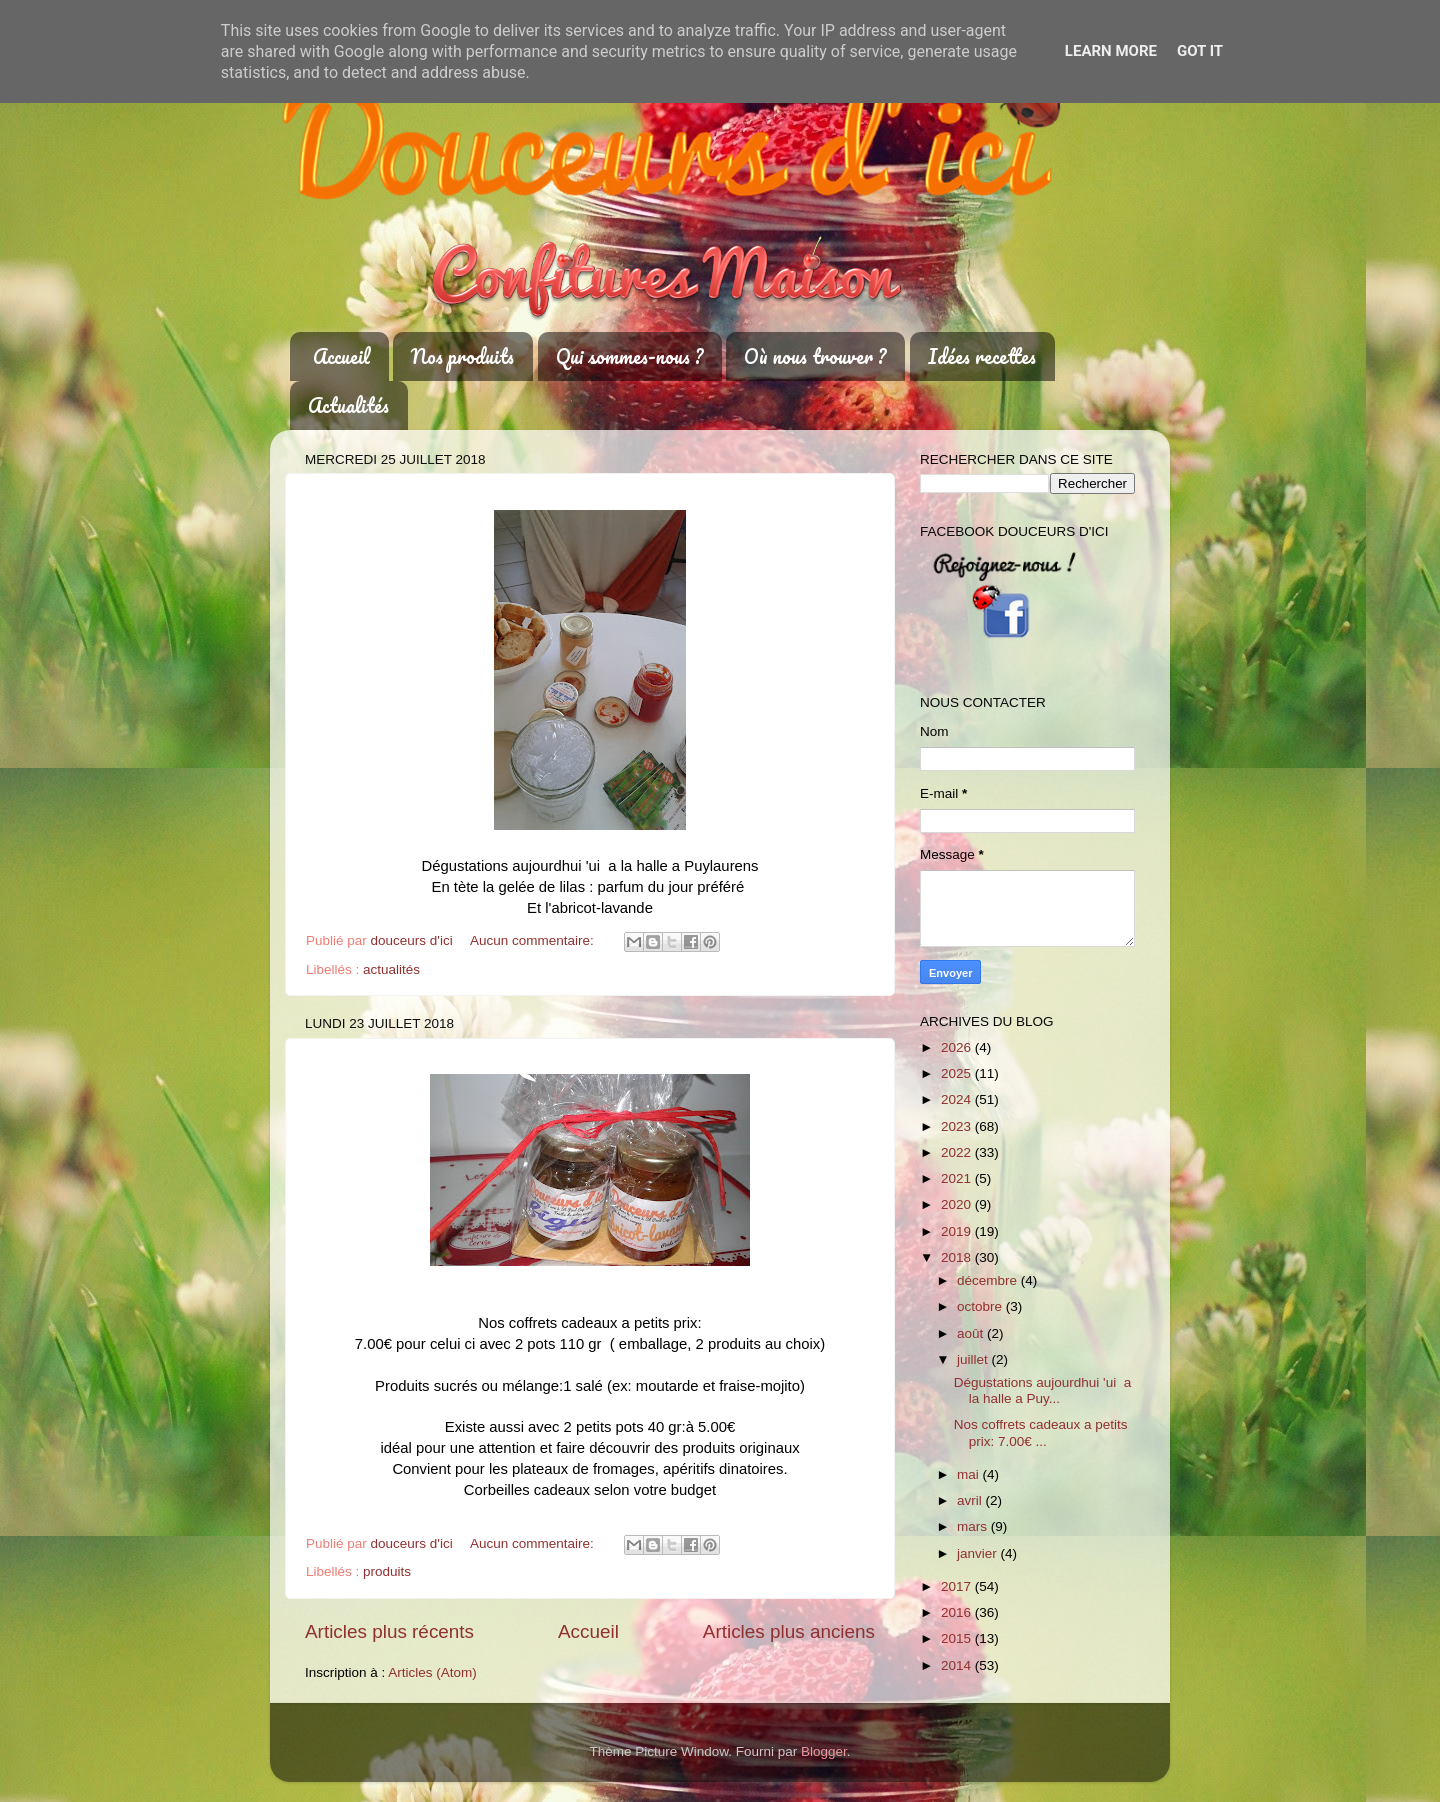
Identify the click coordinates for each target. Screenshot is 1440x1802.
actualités (391, 969)
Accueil (341, 356)
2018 (958, 1257)
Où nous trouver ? (815, 356)
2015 (958, 1638)
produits (387, 1571)
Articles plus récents (389, 1631)
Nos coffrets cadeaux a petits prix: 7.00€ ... (1041, 1432)
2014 (958, 1665)
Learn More (1111, 51)
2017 (958, 1586)
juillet (974, 1359)
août (972, 1333)
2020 (958, 1204)
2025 (958, 1073)
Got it (1200, 51)
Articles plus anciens (789, 1631)
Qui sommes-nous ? (629, 356)
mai (970, 1474)
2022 (958, 1152)
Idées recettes (982, 356)
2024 (958, 1099)
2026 (958, 1047)
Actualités (348, 405)
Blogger (824, 1751)
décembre (989, 1280)
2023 (958, 1126)
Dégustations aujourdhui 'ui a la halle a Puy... (1042, 1390)
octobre (981, 1306)
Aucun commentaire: (534, 940)
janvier (979, 1553)
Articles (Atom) (432, 1672)
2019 (958, 1231)
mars (974, 1526)
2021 (958, 1178)
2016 (958, 1612)
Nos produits (462, 356)
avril (971, 1500)
